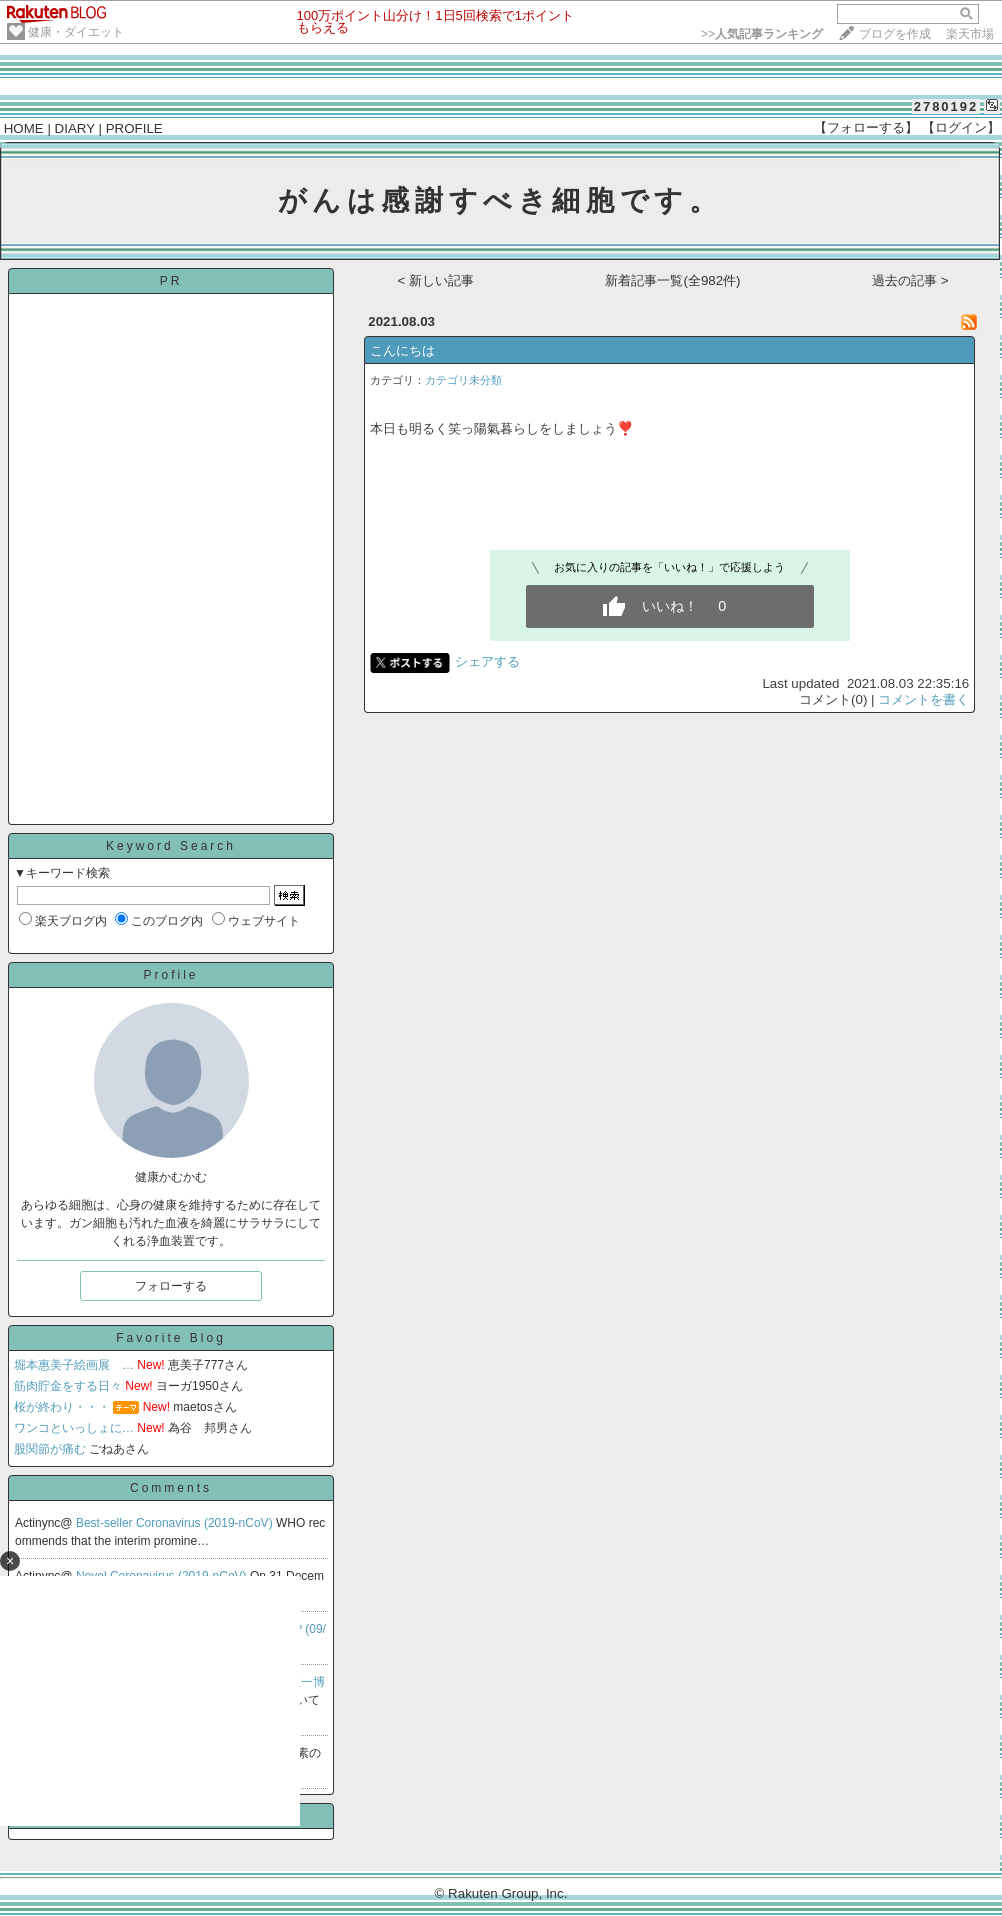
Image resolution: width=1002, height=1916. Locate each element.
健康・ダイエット (76, 32)
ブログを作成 (895, 34)
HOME (24, 128)
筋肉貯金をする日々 (68, 1386)
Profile (170, 975)
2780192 (946, 106)
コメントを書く (923, 699)
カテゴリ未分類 (463, 380)
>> (762, 34)
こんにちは (402, 350)
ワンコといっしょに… (74, 1428)
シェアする (487, 661)
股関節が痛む (50, 1449)
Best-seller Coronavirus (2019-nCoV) (176, 1523)
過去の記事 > (910, 280)
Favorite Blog (171, 1338)
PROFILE (134, 128)
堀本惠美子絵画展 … (74, 1365)
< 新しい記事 (436, 280)
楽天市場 (970, 34)
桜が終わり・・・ (62, 1407)
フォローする (171, 1286)
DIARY (75, 128)
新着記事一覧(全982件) (672, 280)
